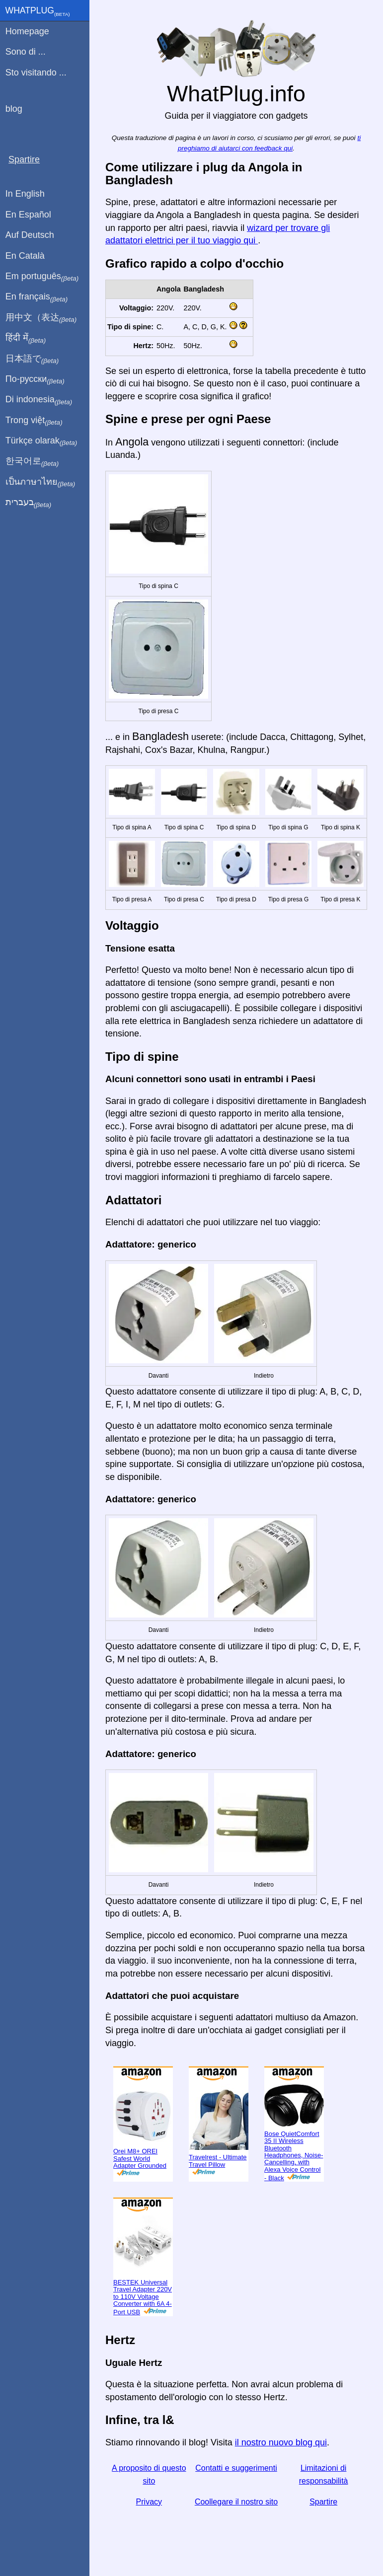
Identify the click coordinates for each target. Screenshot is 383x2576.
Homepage (27, 31)
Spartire (323, 2502)
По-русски (35, 379)
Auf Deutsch (29, 235)
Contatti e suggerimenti (236, 2468)
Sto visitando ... (36, 72)
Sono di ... (25, 52)
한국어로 (32, 461)
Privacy (149, 2502)
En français (36, 297)
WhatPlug (37, 11)
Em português (42, 276)
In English (25, 194)
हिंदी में (25, 338)
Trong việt (34, 420)
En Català (25, 256)
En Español (28, 215)
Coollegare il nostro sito (236, 2502)
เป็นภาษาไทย (40, 482)
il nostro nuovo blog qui (281, 2442)
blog (13, 109)
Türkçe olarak (41, 441)
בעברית (28, 502)
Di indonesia (39, 399)
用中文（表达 (41, 317)
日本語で (32, 359)
